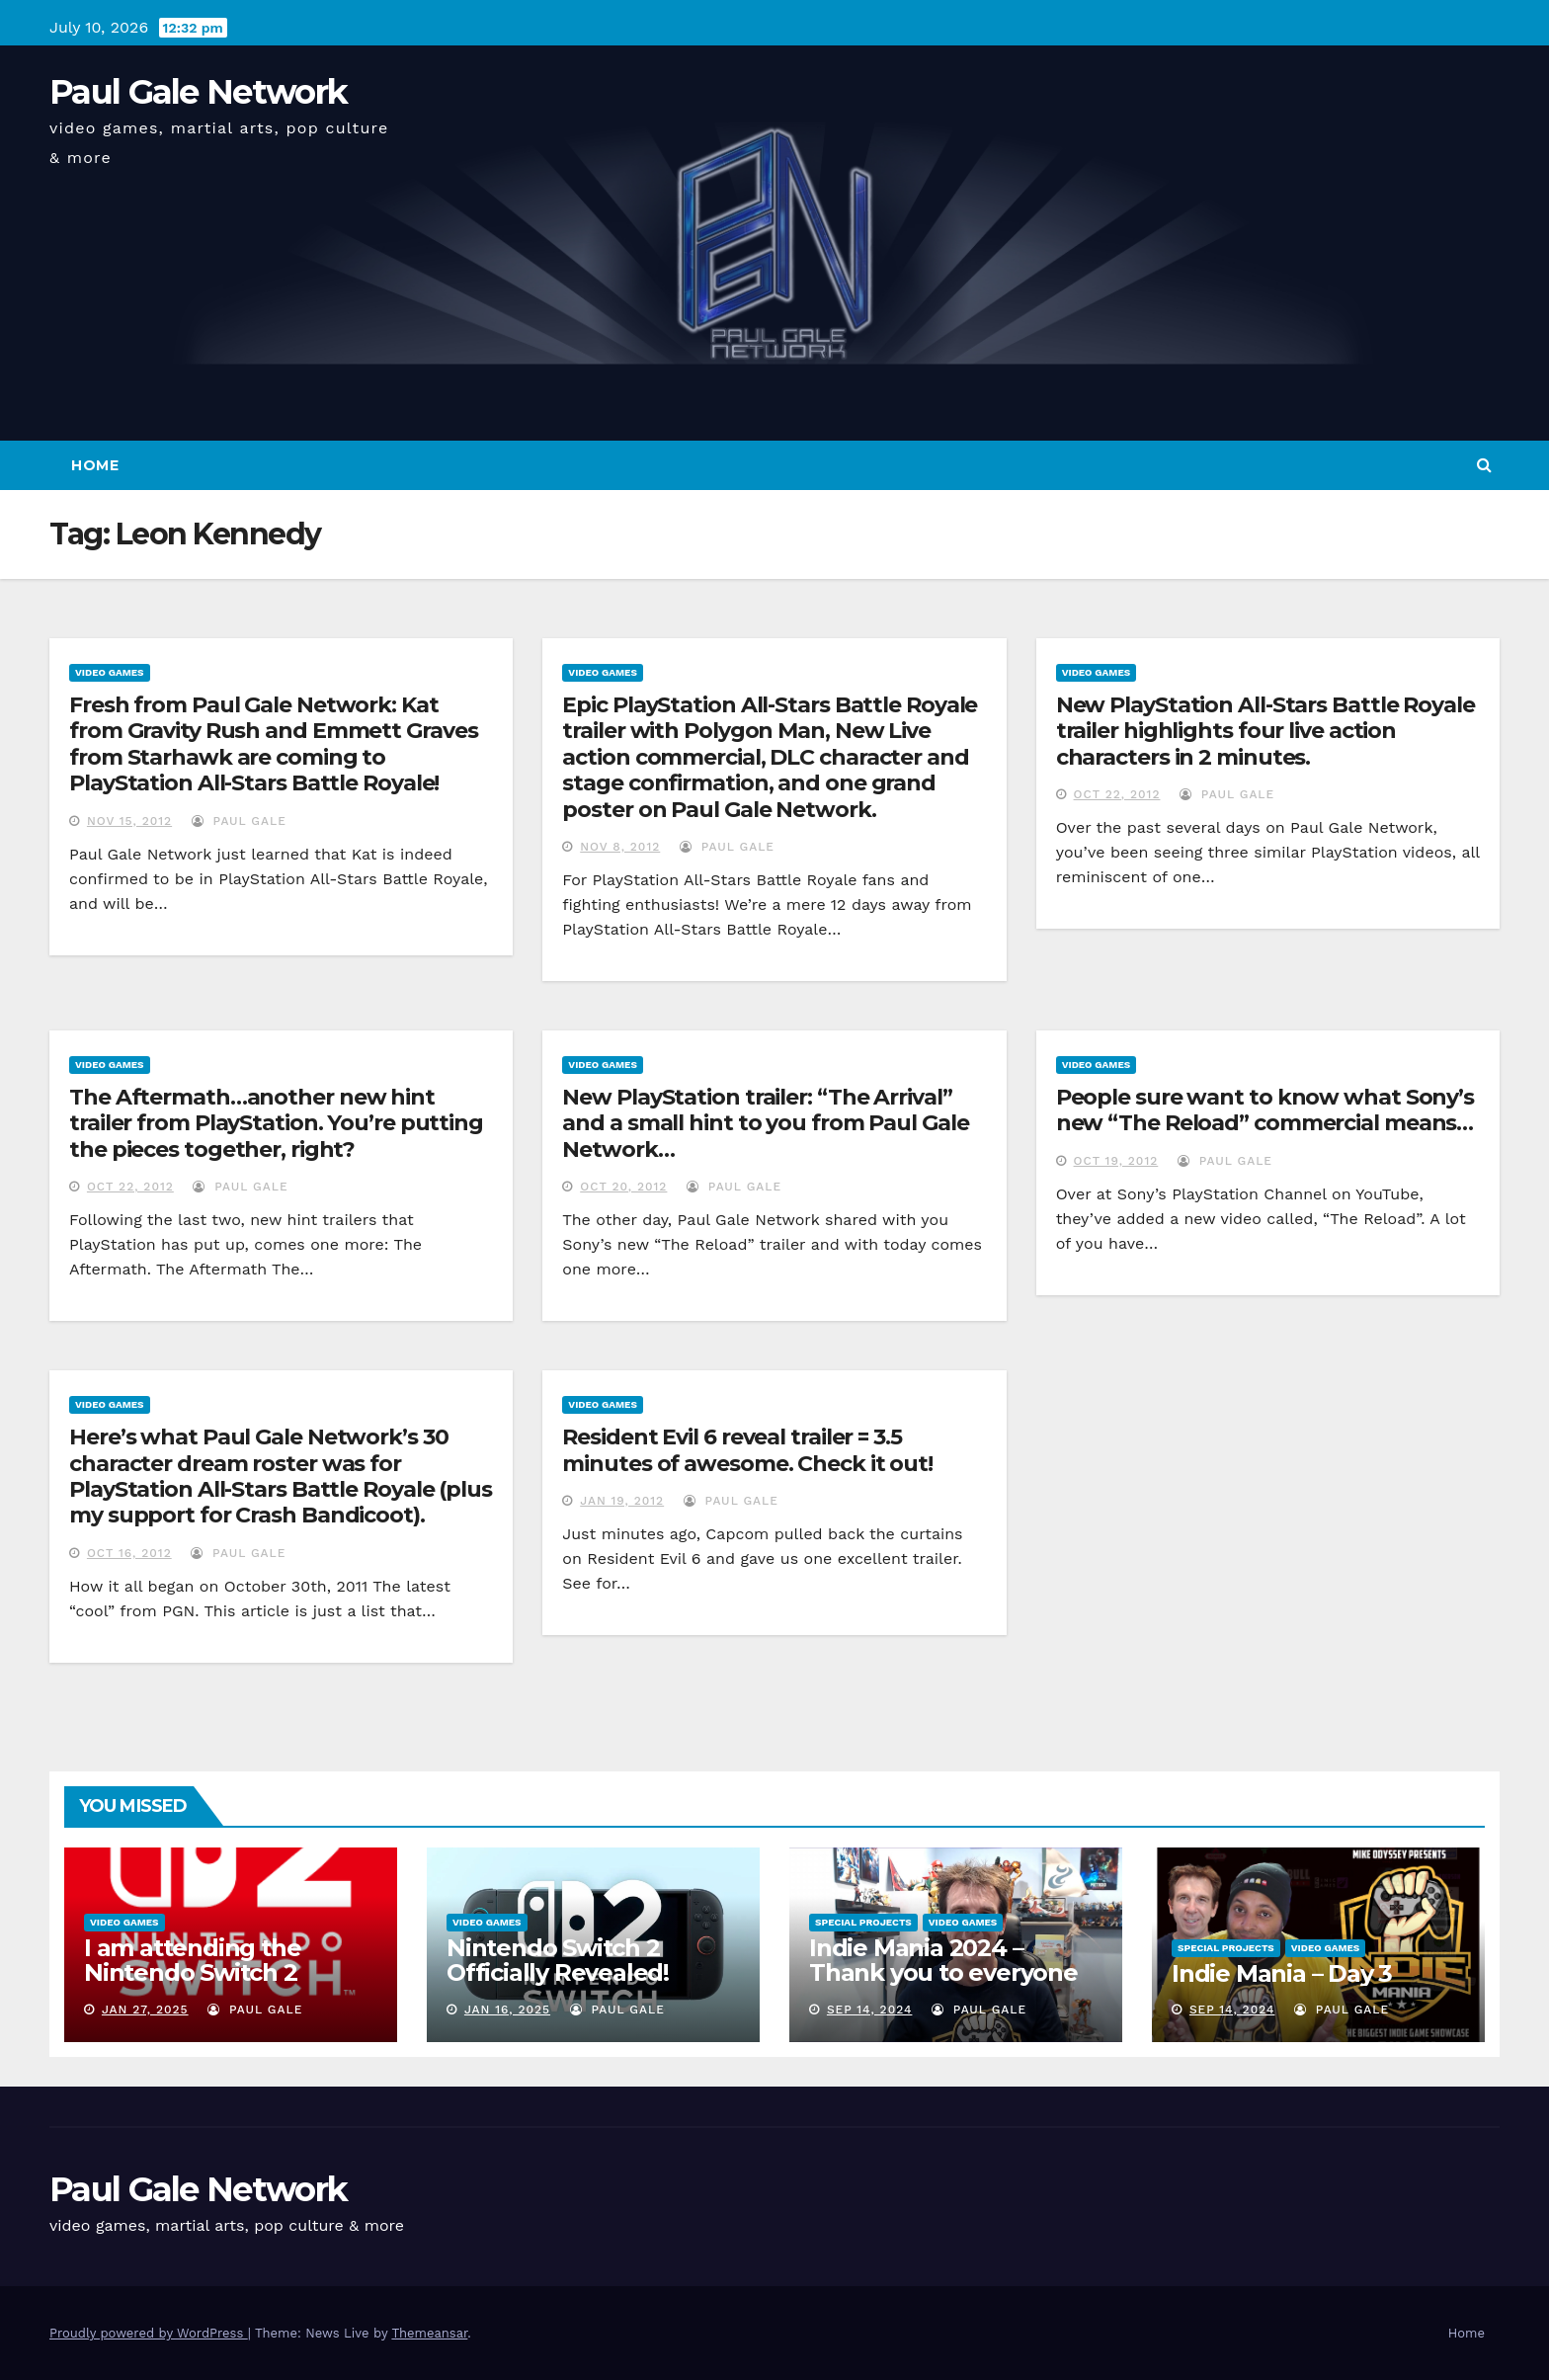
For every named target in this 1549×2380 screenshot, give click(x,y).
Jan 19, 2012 (622, 1501)
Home (95, 465)
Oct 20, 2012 (623, 1186)
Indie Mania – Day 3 (1282, 1973)
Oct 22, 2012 (1117, 794)
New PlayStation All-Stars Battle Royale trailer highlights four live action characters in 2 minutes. (1265, 731)
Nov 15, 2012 (129, 821)
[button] (1484, 464)
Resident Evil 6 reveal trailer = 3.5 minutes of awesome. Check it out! (747, 1450)
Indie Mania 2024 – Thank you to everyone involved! (943, 1972)
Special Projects (863, 1922)
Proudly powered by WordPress (148, 2333)
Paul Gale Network (198, 92)
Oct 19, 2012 (1116, 1161)
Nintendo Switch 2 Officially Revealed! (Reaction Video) (558, 1972)
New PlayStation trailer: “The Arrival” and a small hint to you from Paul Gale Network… (765, 1123)
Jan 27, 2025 (145, 2009)
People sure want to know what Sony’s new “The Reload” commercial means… (1265, 1110)
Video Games (109, 672)
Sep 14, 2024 (870, 2009)
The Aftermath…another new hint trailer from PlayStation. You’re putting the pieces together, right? (276, 1123)
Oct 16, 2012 (129, 1553)
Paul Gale (239, 821)
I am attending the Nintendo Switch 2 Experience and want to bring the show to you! (222, 1984)
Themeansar (429, 2333)
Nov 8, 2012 (620, 847)
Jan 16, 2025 (507, 2009)
